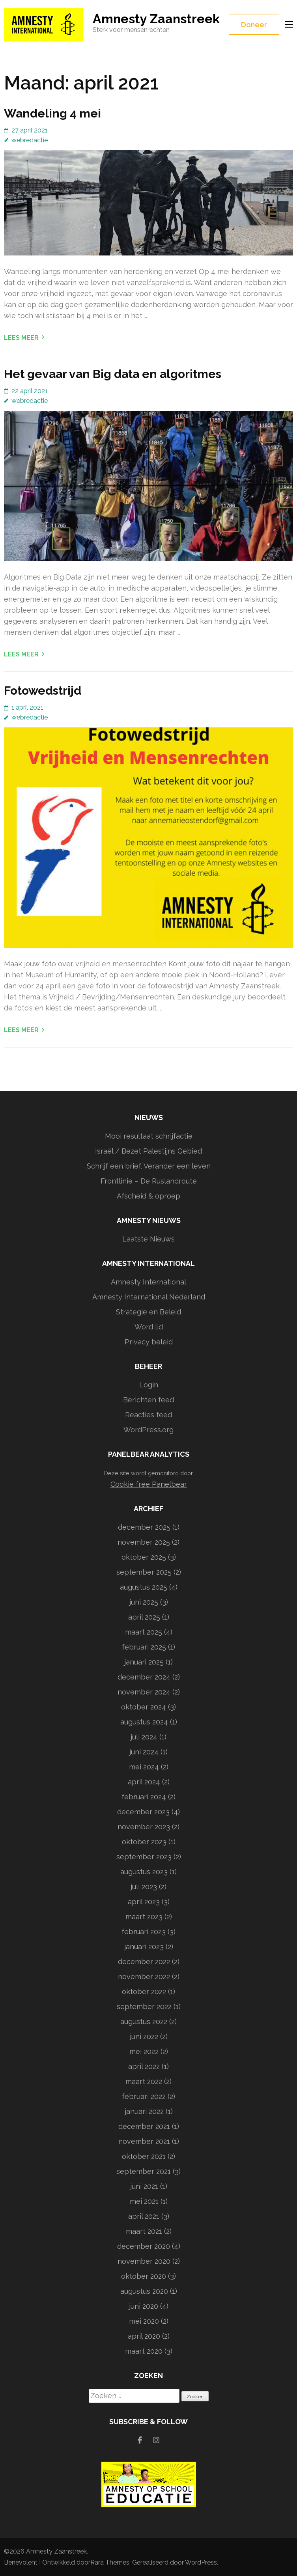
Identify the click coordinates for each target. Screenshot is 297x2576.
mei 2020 (144, 2321)
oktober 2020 (143, 2276)
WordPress (201, 2562)
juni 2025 (143, 1602)
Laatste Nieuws (148, 1239)
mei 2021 (144, 2201)
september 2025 (144, 1572)
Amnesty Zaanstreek (156, 18)
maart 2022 (143, 2081)
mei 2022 (144, 2051)
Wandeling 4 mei (52, 113)
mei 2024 (144, 1767)
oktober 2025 (143, 1557)
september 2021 (143, 2171)
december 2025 (144, 1527)
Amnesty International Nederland (148, 1297)
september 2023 (144, 1857)
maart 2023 (144, 1916)
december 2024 (144, 1677)
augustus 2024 (144, 1722)
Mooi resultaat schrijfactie (148, 1136)
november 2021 (144, 2141)
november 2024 (144, 1692)
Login (148, 1385)
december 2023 (143, 1812)
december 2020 (143, 2246)
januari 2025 (144, 1662)
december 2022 (144, 1961)
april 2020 (144, 2336)
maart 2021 (144, 2231)
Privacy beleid (149, 1342)
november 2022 (144, 1976)
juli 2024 (144, 1737)
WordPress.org (148, 1430)
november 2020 (144, 2261)
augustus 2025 (143, 1587)
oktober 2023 (144, 1842)
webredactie (29, 140)
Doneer (254, 25)
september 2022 (144, 2006)
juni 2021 (144, 2186)
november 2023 (144, 1827)
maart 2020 (144, 2351)
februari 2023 (143, 1931)
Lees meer (21, 337)
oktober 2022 (144, 1991)
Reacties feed (148, 1415)
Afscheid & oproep (148, 1196)
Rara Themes (109, 2562)
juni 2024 (144, 1752)
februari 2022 (144, 2096)
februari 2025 (144, 1647)
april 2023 (144, 1902)
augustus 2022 (143, 2021)
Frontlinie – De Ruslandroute (149, 1181)
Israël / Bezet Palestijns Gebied (148, 1151)
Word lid (148, 1327)
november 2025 (144, 1542)
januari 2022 (144, 2111)
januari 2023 (144, 1946)
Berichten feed (148, 1400)
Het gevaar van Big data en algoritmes (112, 374)
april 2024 (144, 1782)
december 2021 (144, 2126)
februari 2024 (143, 1797)
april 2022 (144, 2066)
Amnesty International (148, 1282)
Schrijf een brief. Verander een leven (149, 1166)
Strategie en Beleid (148, 1312)
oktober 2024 (143, 1707)
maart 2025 (143, 1632)
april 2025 (144, 1617)
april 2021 (143, 2216)
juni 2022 (144, 2036)
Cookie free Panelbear (148, 1484)
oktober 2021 (144, 2156)
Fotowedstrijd (42, 690)
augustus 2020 (144, 2291)
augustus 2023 (144, 1872)
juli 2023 (144, 1887)
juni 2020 (143, 2306)
